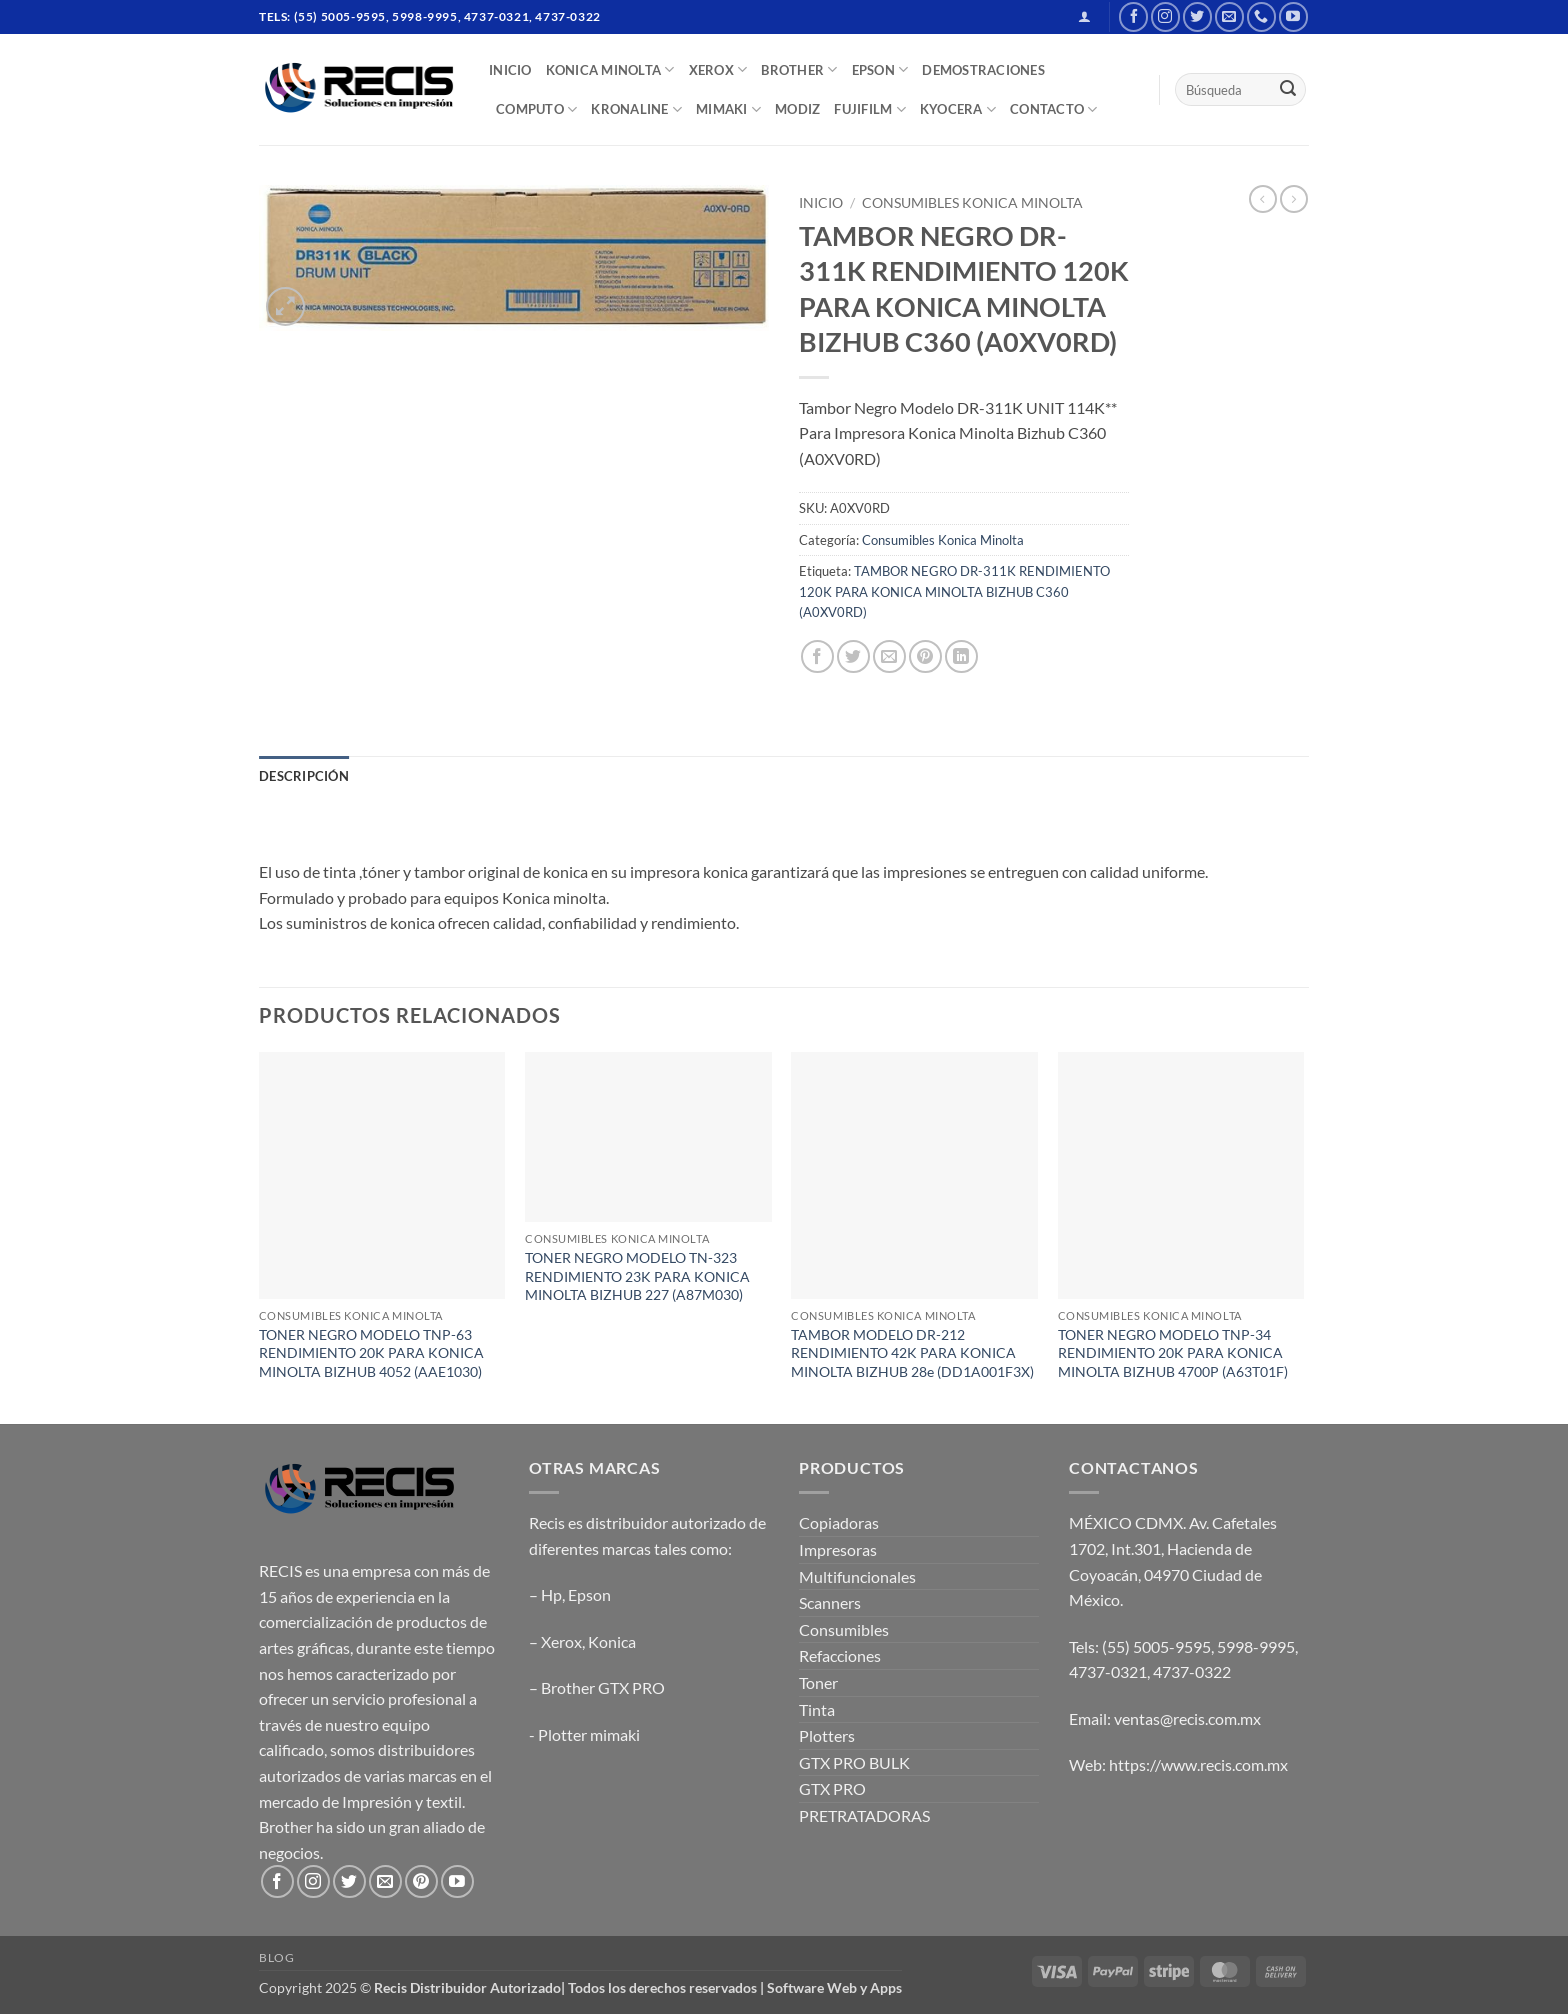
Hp (551, 1594)
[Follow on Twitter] (1197, 16)
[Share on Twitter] (853, 656)
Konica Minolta (610, 69)
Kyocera (958, 109)
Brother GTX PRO (603, 1687)
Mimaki (728, 109)
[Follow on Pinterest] (421, 1881)
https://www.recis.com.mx (1198, 1764)
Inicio (821, 203)
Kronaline (636, 109)
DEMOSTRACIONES (983, 70)
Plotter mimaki (589, 1734)
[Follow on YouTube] (1293, 16)
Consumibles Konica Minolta (972, 203)
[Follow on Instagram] (1165, 16)
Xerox (561, 1641)
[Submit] (1288, 90)
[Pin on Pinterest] (925, 656)
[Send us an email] (1229, 16)
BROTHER (799, 69)
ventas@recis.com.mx (1187, 1718)
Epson (589, 1594)
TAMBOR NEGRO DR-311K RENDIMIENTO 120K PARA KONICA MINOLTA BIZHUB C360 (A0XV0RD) (954, 591)
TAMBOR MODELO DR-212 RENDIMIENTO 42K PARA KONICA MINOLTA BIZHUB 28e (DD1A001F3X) (912, 1353)
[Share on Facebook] (817, 656)
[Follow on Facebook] (1133, 16)
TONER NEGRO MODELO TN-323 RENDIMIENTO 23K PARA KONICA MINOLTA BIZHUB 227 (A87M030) (637, 1276)
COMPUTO (536, 109)
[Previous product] (1294, 199)
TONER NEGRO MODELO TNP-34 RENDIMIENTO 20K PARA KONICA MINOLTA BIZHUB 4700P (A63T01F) (1173, 1353)
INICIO (510, 70)
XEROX (718, 69)
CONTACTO (1054, 109)
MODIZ (797, 109)
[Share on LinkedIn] (961, 656)
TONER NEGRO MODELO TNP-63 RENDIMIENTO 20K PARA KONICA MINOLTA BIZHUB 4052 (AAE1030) (371, 1353)
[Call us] (1261, 16)
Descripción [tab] (304, 776)
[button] (1084, 16)
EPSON (880, 69)
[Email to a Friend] (889, 656)
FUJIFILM (870, 109)
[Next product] (1263, 199)
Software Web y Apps (834, 1987)
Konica (612, 1641)
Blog (276, 1957)
